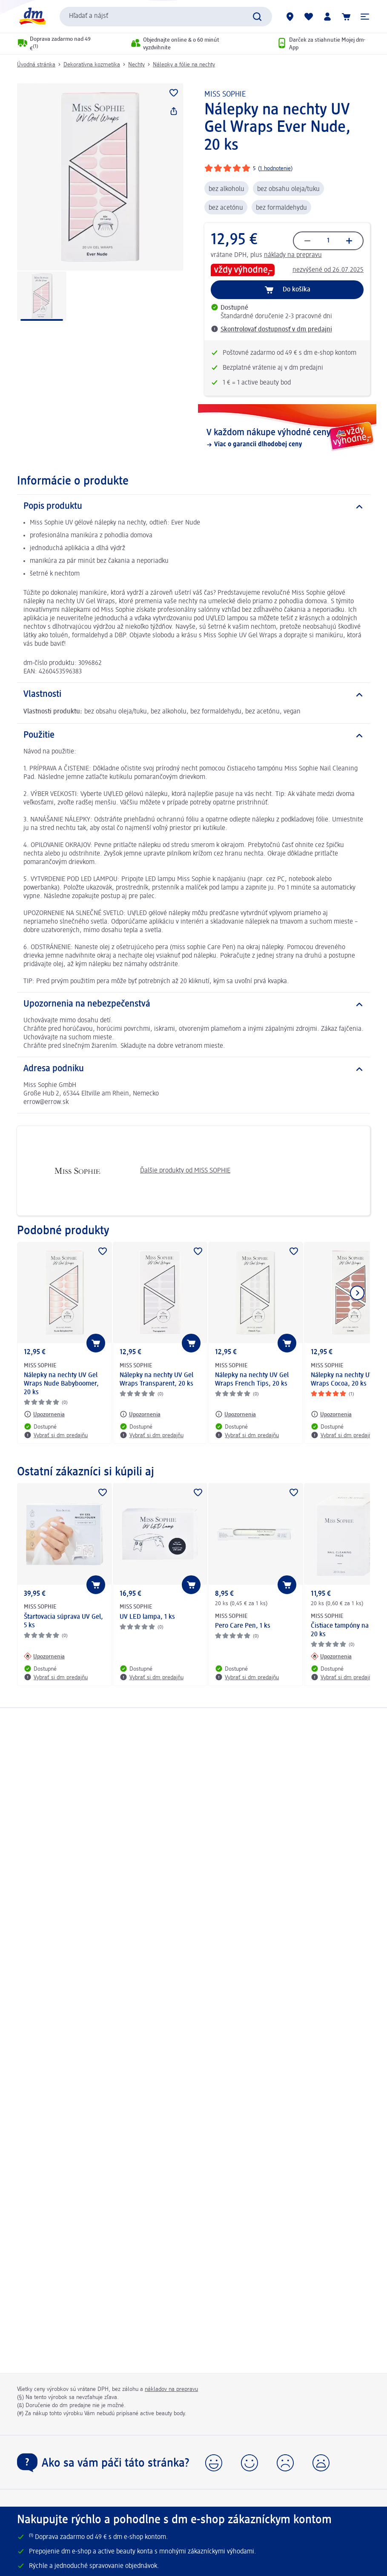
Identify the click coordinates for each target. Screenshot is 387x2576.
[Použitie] (193, 735)
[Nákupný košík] (346, 16)
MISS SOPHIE (225, 94)
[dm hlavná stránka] (32, 16)
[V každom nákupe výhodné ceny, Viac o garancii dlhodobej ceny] (287, 438)
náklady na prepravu (293, 255)
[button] (365, 16)
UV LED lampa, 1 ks (147, 1617)
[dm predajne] (290, 16)
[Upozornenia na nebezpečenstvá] (193, 1004)
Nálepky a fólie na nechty (184, 65)
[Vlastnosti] (193, 695)
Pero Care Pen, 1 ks (242, 1626)
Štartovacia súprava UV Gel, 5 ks (63, 1621)
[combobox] (166, 16)
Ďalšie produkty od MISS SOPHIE (126, 1171)
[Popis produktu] (193, 507)
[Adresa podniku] (193, 1069)
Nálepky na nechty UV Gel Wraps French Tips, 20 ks (252, 1379)
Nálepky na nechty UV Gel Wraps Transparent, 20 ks (156, 1379)
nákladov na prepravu (171, 2389)
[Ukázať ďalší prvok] (357, 1293)
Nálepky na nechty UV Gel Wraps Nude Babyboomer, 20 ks (61, 1384)
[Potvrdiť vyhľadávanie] (257, 16)
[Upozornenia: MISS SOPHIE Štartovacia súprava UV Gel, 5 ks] (44, 1656)
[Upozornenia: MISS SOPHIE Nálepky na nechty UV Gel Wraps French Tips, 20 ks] (235, 1414)
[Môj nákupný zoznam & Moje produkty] (309, 16)
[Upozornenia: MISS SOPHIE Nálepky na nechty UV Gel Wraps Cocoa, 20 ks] (331, 1414)
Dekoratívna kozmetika (91, 65)
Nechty (136, 65)
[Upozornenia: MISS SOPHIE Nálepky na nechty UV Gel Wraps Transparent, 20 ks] (140, 1414)
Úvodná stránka (36, 65)
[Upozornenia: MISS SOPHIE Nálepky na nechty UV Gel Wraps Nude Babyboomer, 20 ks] (44, 1414)
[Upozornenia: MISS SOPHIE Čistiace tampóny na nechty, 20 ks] (331, 1656)
